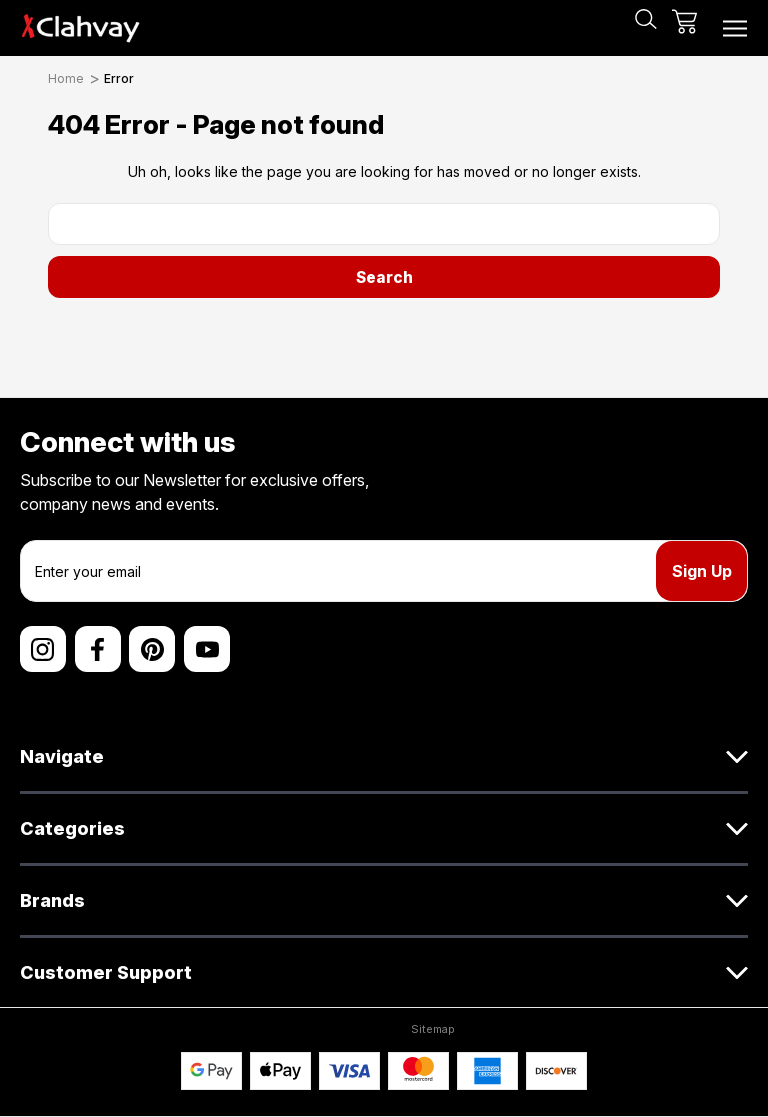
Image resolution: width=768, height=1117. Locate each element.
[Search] (646, 28)
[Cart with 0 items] (684, 28)
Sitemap (433, 1029)
